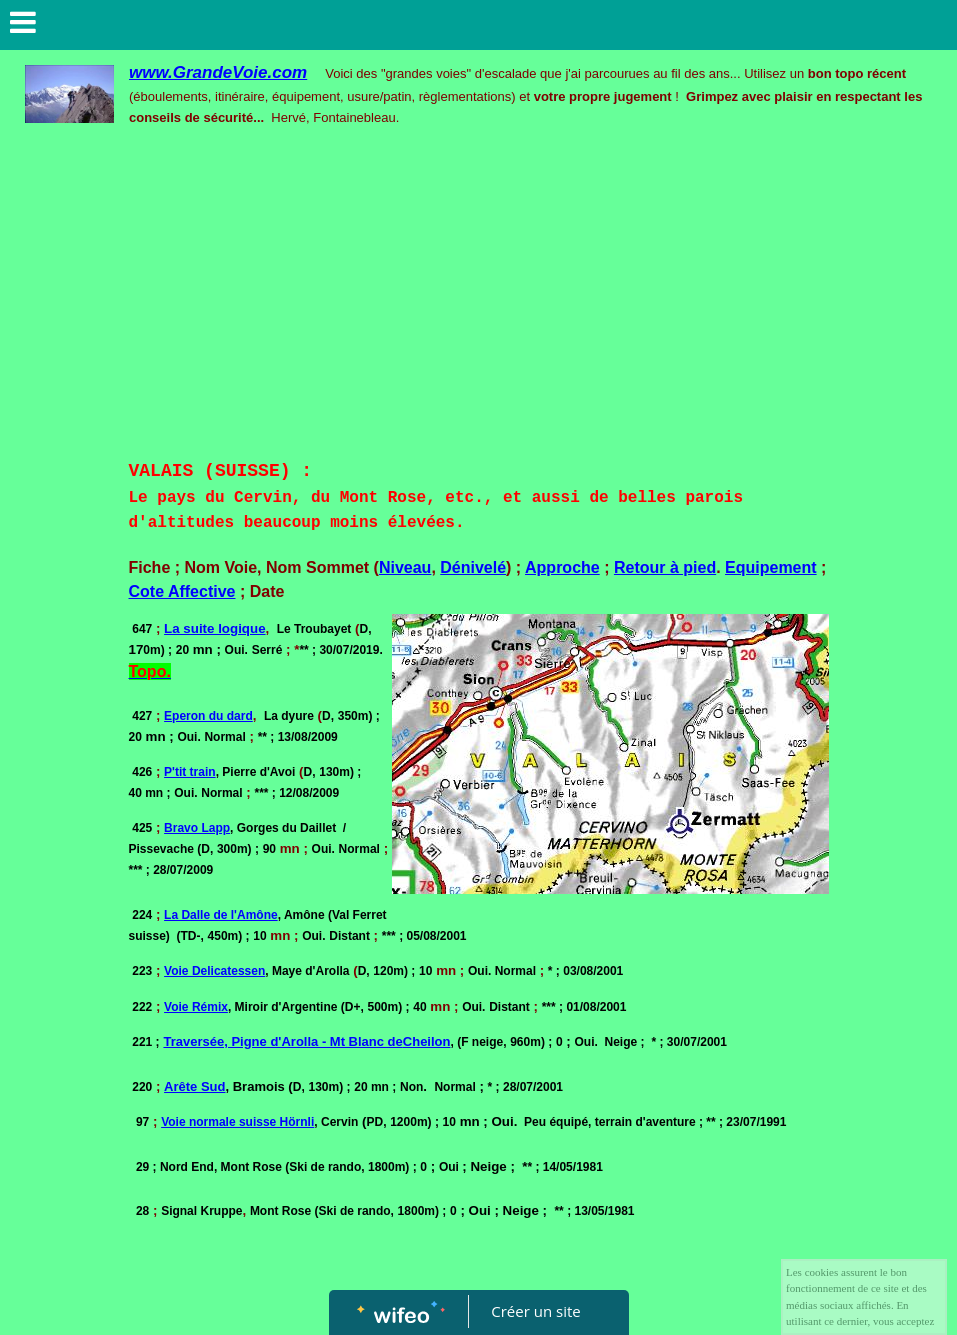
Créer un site (535, 1311)
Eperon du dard (208, 716)
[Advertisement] (479, 308)
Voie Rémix (196, 1007)
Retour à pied (665, 567)
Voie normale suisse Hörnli (237, 1122)
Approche (562, 567)
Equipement (771, 567)
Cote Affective (182, 591)
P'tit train (190, 772)
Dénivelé (473, 567)
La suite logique (214, 628)
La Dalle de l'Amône (221, 915)
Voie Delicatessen (214, 971)
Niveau (405, 567)
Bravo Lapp (197, 828)
